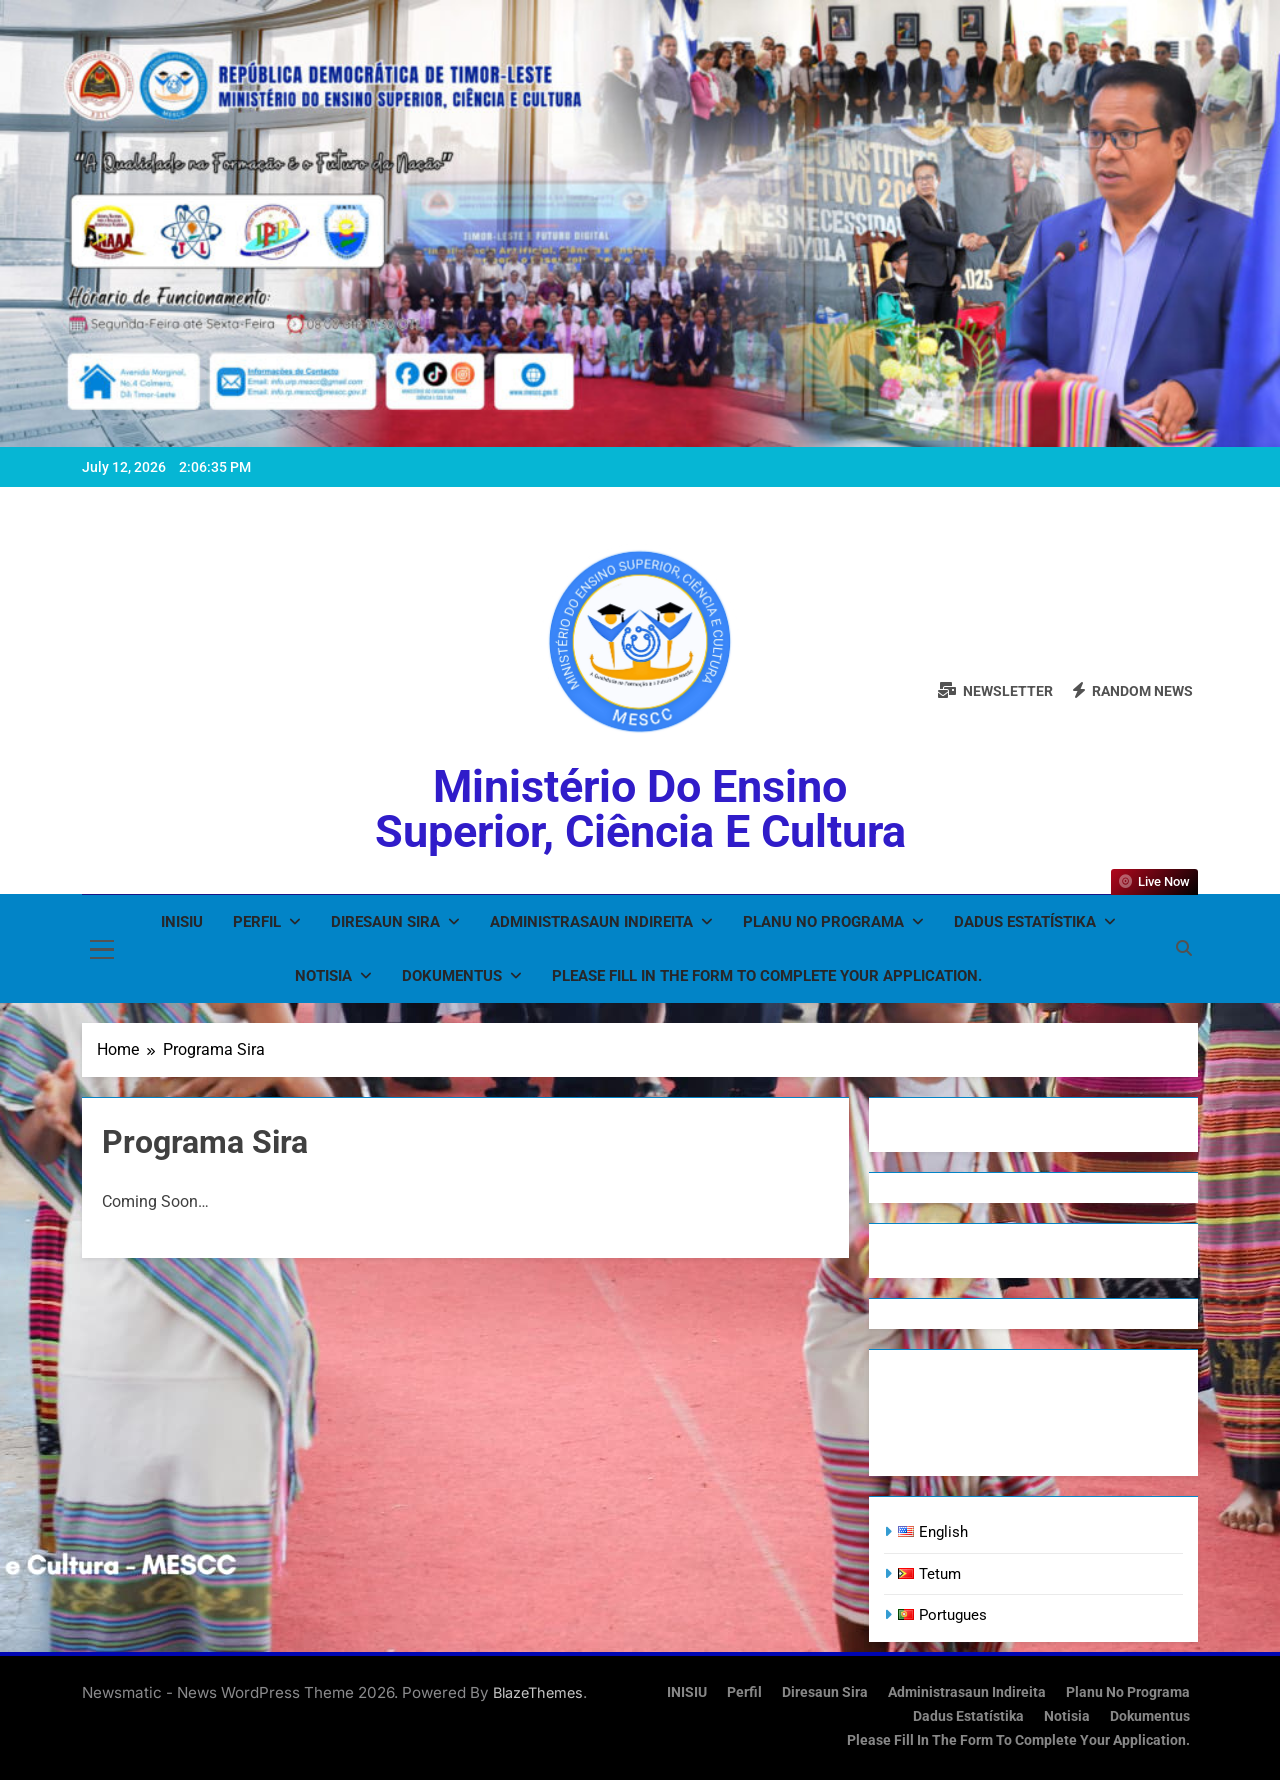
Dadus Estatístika (1025, 922)
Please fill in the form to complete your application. (767, 976)
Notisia (323, 976)
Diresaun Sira (385, 922)
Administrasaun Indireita (591, 922)
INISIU (182, 922)
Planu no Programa (823, 922)
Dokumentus (452, 976)
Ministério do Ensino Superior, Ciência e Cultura (640, 809)
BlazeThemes (538, 1692)
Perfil (257, 922)
